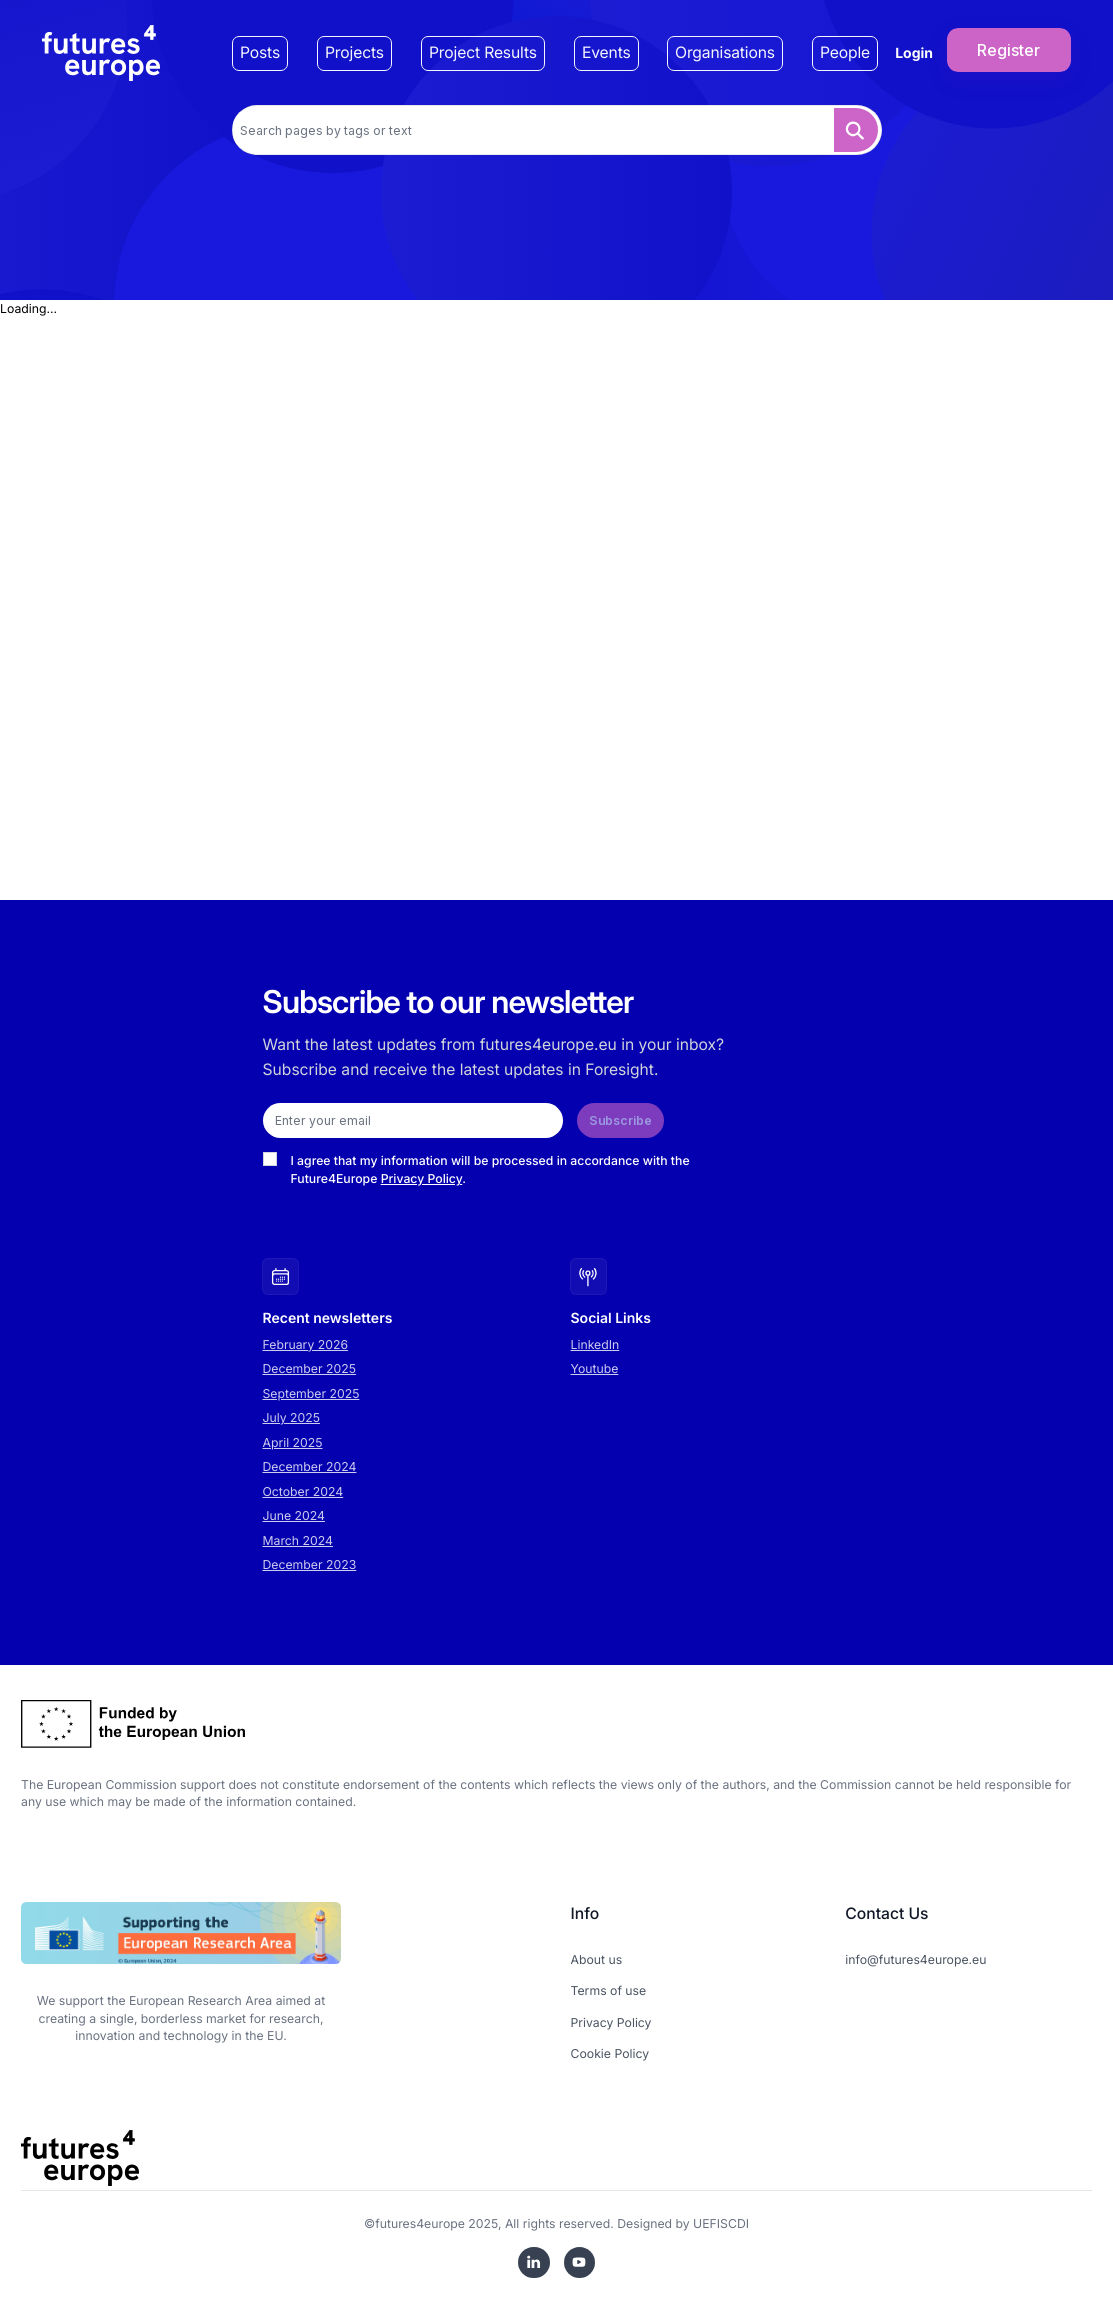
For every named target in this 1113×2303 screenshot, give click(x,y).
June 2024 (294, 1515)
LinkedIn (595, 1344)
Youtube (595, 1368)
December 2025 (310, 1368)
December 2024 (310, 1466)
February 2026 (306, 1344)
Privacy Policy (422, 1178)
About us (597, 1959)
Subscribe (620, 1120)
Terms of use (609, 1990)
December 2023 (310, 1564)
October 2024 (303, 1491)
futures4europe (420, 2223)
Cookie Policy (610, 2053)
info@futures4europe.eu (915, 1959)
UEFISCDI (721, 2223)
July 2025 (292, 1417)
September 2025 (311, 1393)
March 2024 (298, 1540)
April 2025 (293, 1442)
